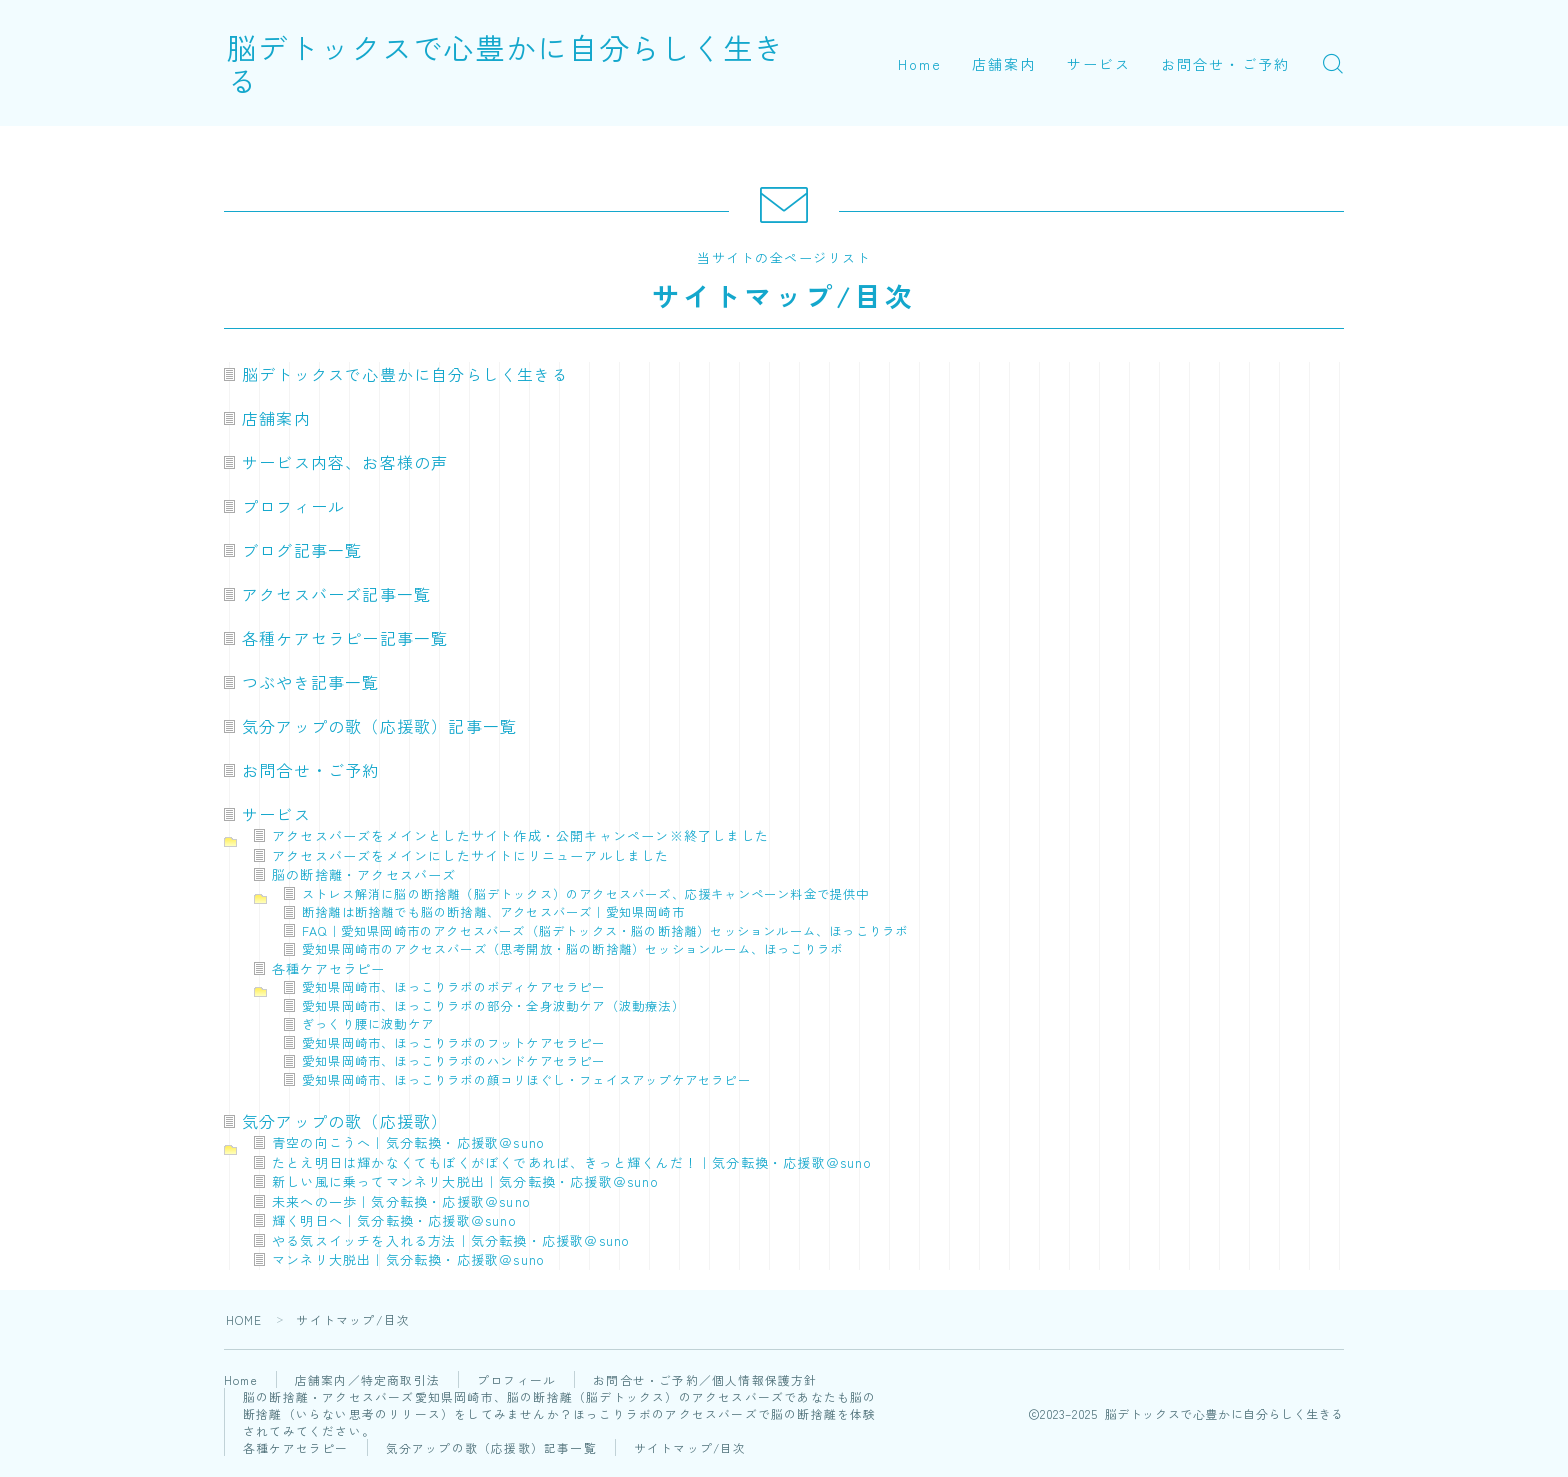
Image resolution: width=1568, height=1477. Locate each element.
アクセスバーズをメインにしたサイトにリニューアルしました (471, 855)
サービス (1099, 64)
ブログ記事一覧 (302, 550)
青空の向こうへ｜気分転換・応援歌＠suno (408, 1142)
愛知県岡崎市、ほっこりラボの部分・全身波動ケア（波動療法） (493, 1006)
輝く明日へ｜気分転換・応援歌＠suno (394, 1220)
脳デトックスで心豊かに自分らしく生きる (531, 63)
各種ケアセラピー (329, 968)
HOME (244, 1319)
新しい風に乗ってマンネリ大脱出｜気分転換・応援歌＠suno (465, 1181)
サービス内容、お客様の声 (345, 462)
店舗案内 (1004, 64)
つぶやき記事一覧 (311, 682)
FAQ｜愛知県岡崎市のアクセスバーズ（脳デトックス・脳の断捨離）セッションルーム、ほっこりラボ (605, 931)
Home (920, 64)
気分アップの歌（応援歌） (345, 1121)
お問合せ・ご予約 (1225, 64)
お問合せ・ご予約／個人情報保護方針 (707, 1379)
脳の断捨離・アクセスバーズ (364, 874)
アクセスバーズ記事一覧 (336, 594)
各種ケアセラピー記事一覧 (345, 638)
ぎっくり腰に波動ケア (368, 1024)
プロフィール (293, 506)
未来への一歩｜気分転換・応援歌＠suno (401, 1201)
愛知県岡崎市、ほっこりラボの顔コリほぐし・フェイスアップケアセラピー (526, 1080)
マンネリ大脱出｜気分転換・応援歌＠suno (408, 1259)
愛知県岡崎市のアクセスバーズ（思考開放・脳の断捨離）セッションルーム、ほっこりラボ (572, 949)
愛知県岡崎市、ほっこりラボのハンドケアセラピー (454, 1061)
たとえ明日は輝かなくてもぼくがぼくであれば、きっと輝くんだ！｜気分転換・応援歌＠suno (572, 1162)
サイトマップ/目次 (691, 1447)
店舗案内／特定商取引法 (369, 1379)
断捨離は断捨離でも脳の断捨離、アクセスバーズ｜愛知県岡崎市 (493, 912)
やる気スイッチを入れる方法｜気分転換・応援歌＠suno (451, 1240)
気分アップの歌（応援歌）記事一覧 (379, 726)
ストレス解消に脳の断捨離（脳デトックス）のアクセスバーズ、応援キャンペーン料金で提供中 (586, 894)
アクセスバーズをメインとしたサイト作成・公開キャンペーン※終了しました (520, 835)
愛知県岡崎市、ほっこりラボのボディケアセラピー (454, 987)
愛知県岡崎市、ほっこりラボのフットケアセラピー (454, 1043)
